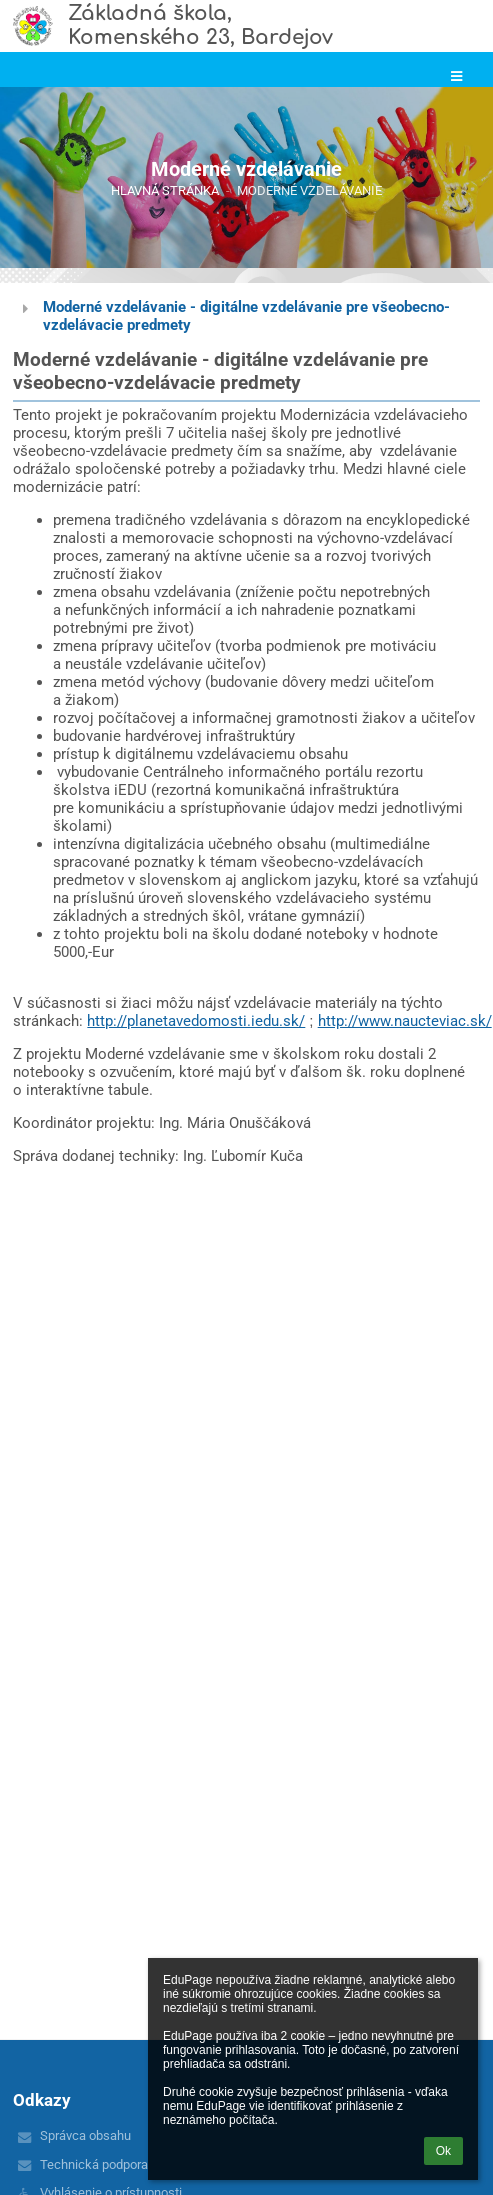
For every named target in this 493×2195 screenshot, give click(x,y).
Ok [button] (443, 2151)
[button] (456, 76)
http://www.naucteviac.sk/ (405, 1021)
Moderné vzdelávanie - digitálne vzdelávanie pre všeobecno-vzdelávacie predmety (246, 316)
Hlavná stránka (165, 190)
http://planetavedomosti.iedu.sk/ (196, 1021)
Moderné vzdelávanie (309, 190)
